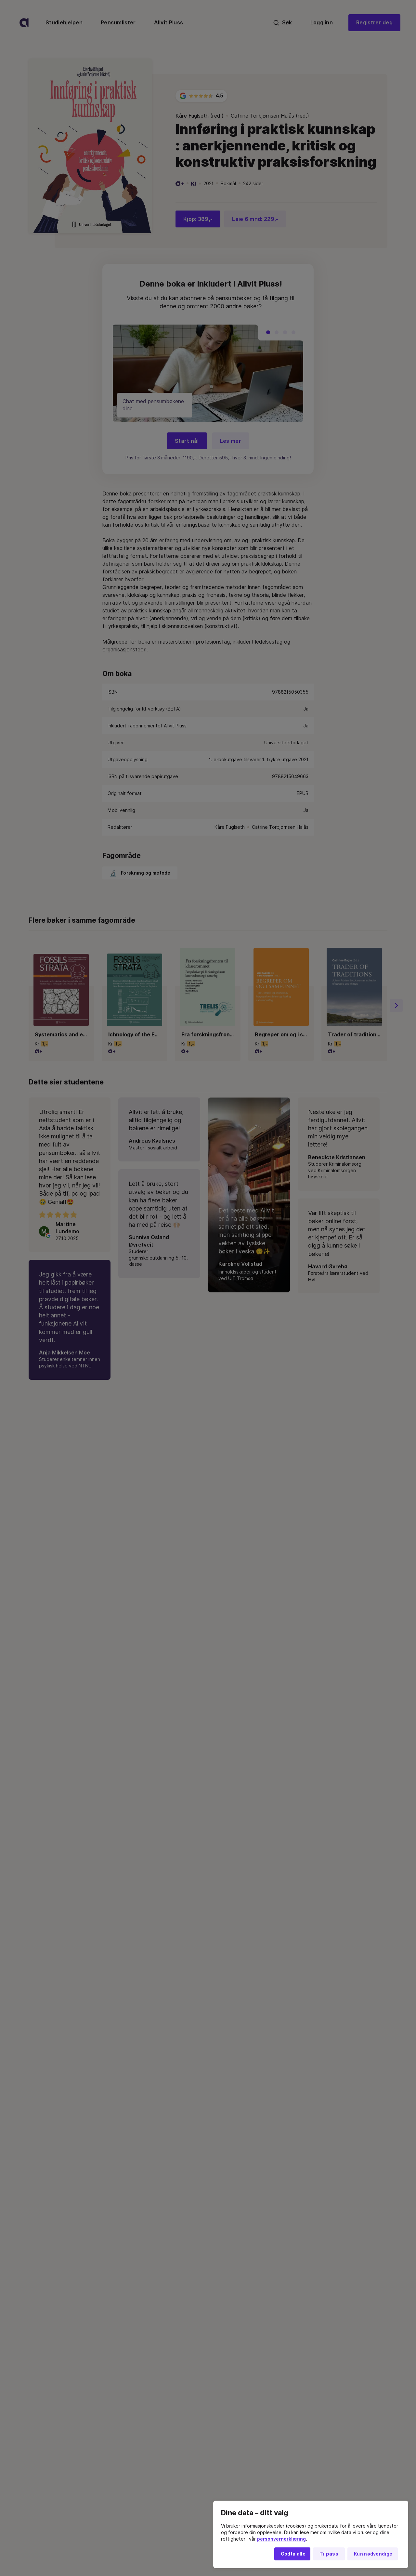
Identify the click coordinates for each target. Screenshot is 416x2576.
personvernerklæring (281, 2539)
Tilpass (328, 2554)
